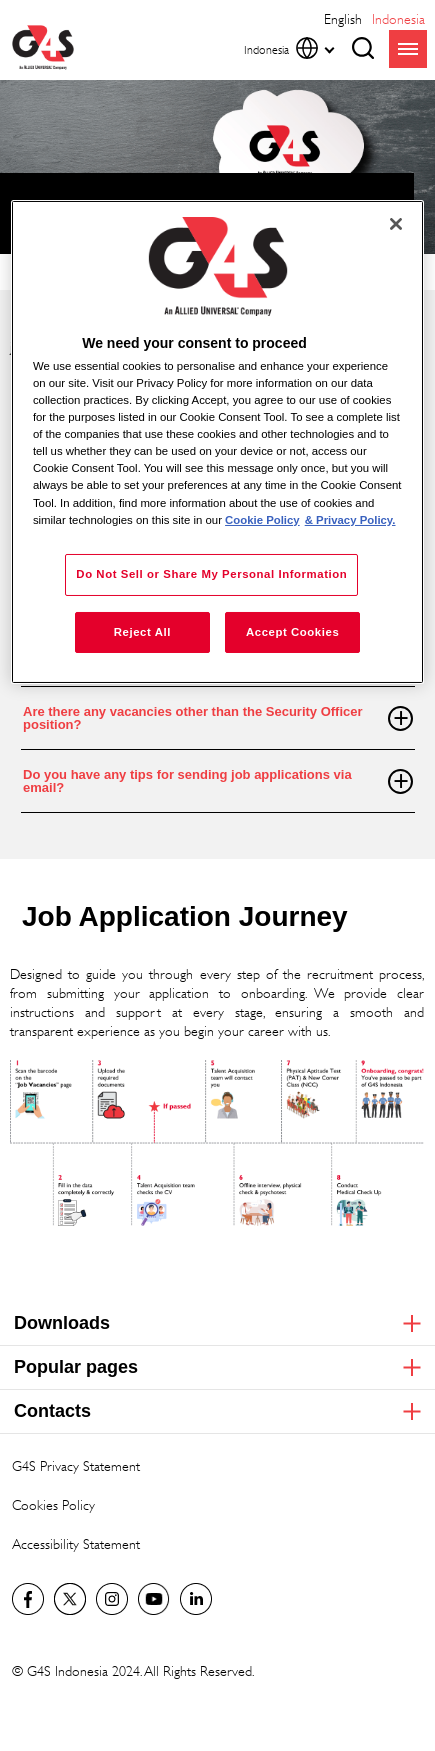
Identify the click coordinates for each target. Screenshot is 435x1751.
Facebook (28, 1599)
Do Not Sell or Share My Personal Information (211, 574)
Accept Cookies (292, 632)
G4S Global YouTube (154, 1599)
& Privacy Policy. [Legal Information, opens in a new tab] (350, 520)
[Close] (396, 224)
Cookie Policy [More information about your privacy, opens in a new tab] (262, 520)
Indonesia (398, 18)
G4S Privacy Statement (76, 1465)
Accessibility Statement (76, 1543)
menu (408, 49)
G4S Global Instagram (112, 1599)
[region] (217, 442)
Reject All (142, 632)
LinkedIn (196, 1599)
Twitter (70, 1599)
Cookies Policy (53, 1504)
